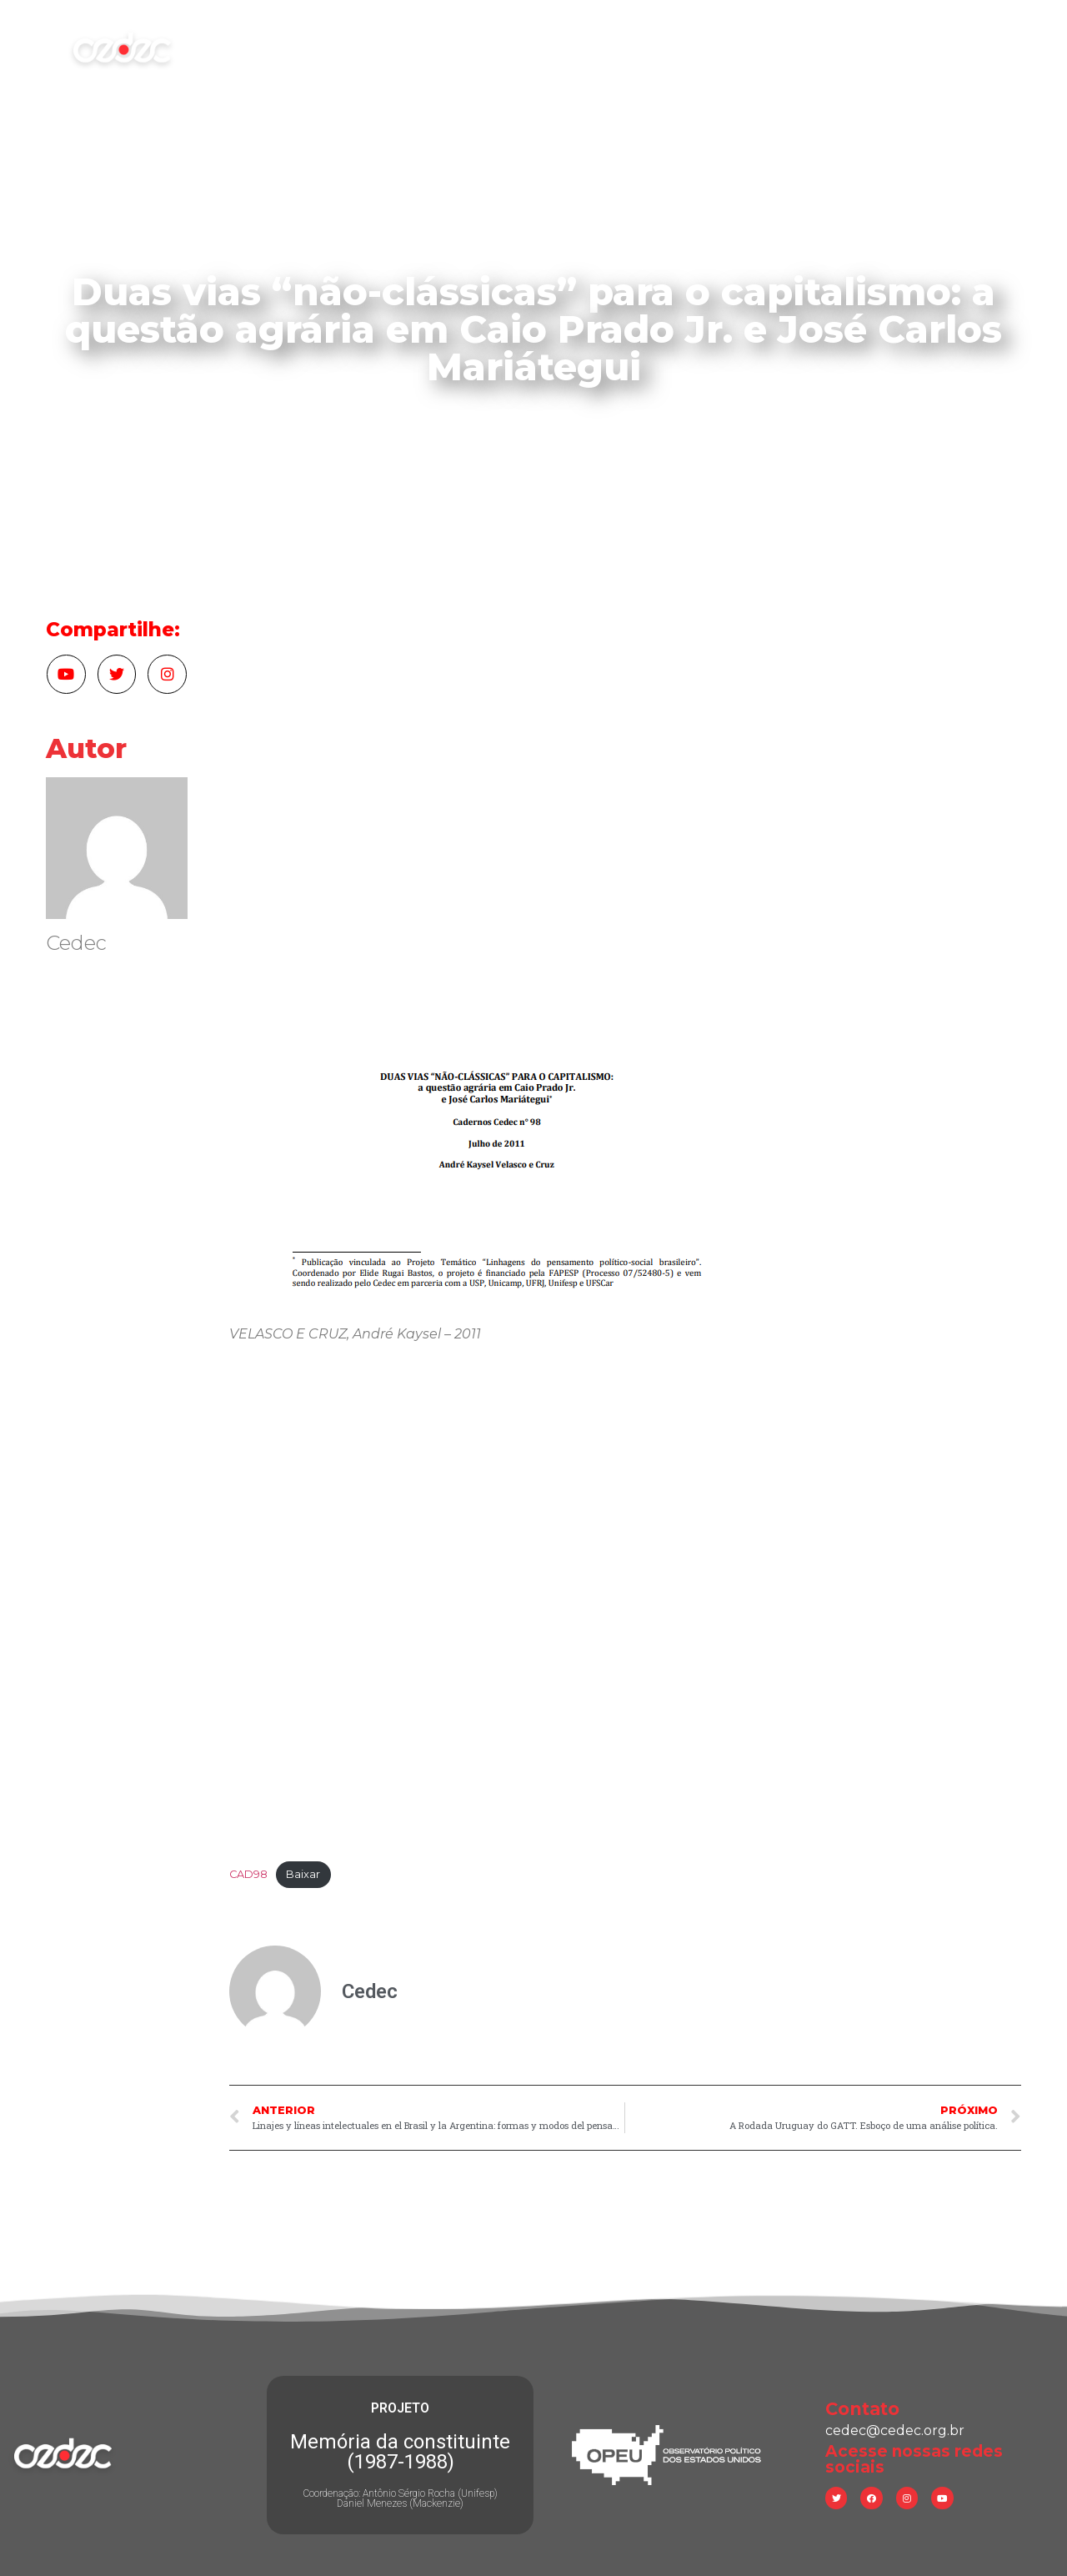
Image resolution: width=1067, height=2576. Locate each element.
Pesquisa (568, 48)
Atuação (479, 48)
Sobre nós (388, 48)
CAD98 (248, 1874)
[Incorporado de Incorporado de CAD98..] (625, 1606)
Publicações (668, 48)
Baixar (303, 1874)
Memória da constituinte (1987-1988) (400, 2451)
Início (306, 48)
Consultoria (776, 48)
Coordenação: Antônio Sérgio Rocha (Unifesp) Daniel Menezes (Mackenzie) (400, 2498)
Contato (871, 48)
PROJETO (400, 2408)
